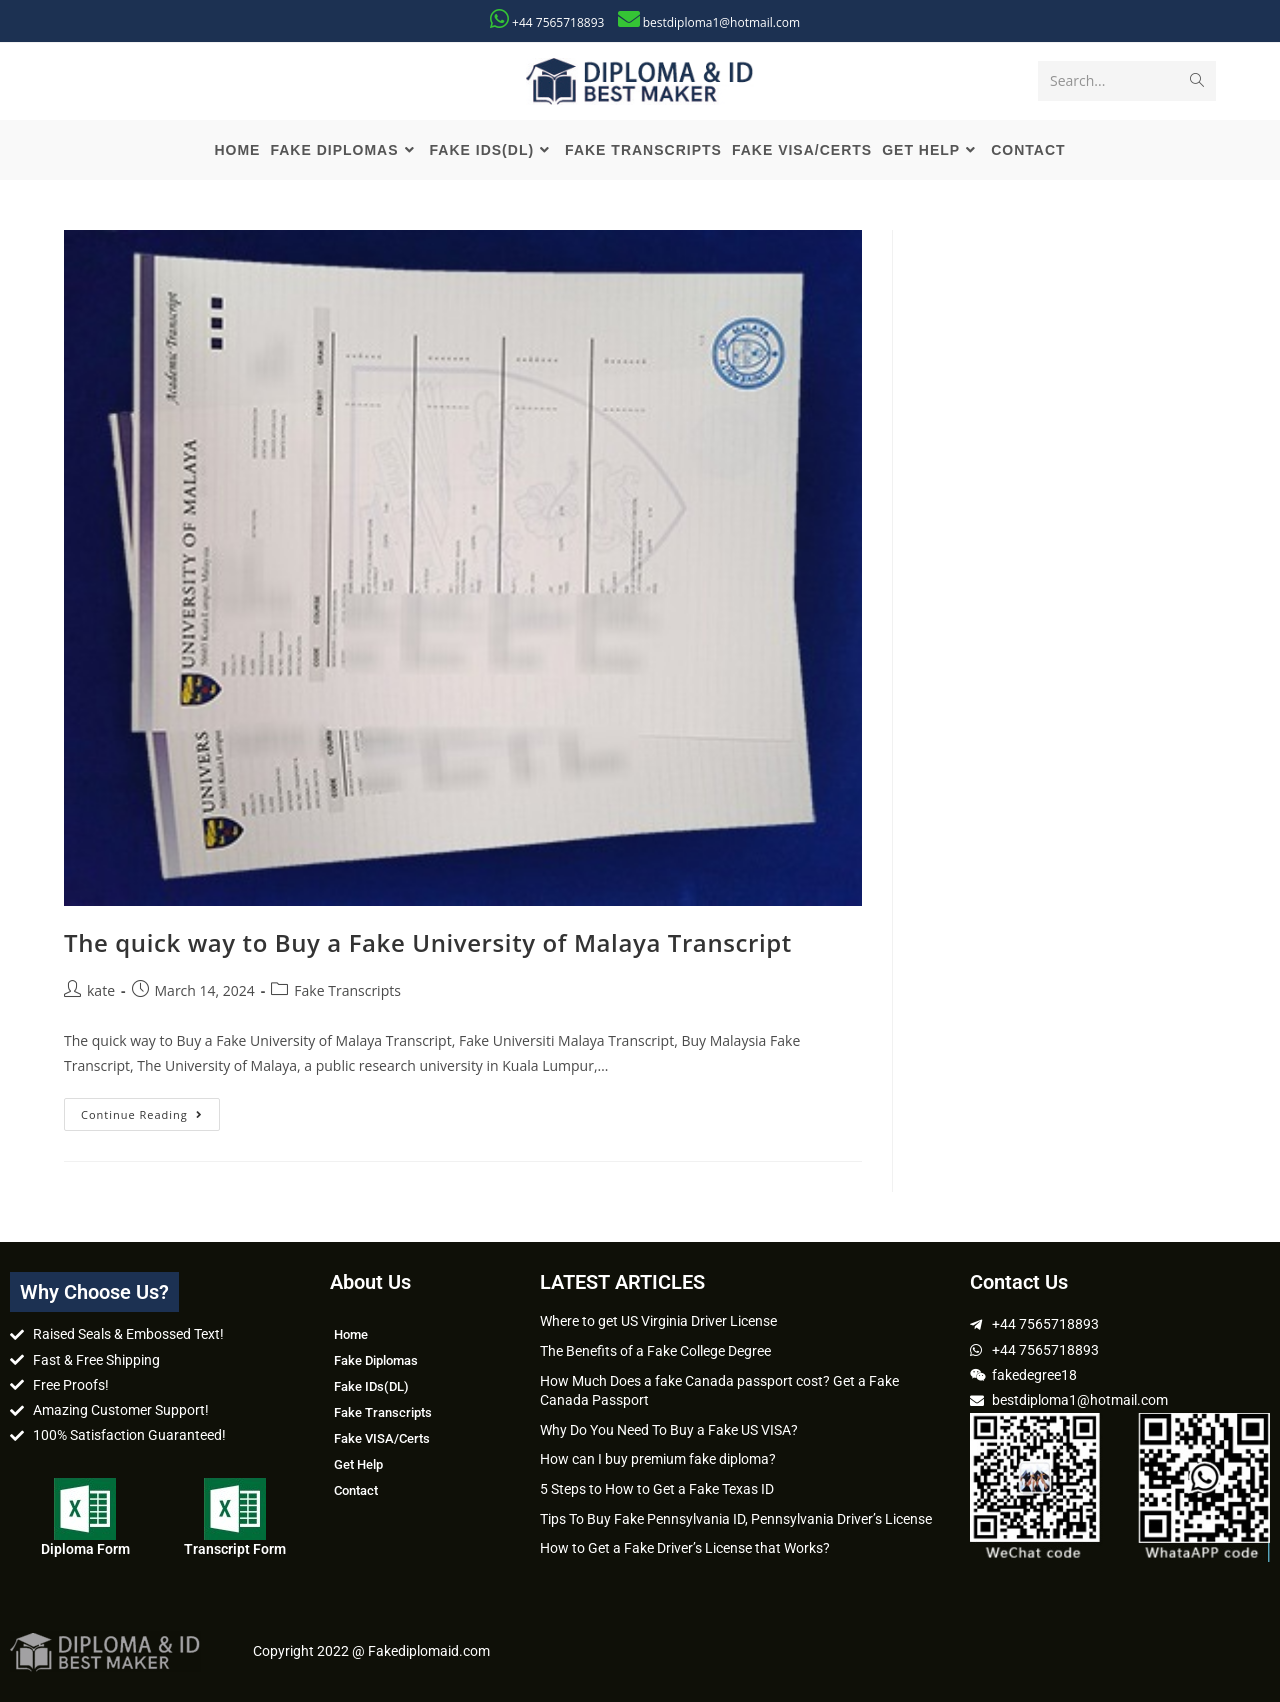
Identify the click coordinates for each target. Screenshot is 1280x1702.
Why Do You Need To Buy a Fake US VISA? (669, 1430)
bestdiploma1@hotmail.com (721, 22)
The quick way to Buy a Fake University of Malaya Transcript (428, 942)
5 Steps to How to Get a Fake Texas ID (657, 1489)
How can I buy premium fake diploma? (658, 1459)
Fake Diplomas (376, 1360)
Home (351, 1334)
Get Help (358, 1464)
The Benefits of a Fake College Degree (655, 1351)
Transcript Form (235, 1549)
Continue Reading (150, 1110)
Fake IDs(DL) (371, 1386)
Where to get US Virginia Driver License (658, 1321)
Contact (356, 1490)
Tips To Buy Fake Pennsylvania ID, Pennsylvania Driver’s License (736, 1519)
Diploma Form (85, 1549)
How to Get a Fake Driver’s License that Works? (685, 1548)
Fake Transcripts (347, 990)
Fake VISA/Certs (382, 1438)
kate (101, 990)
